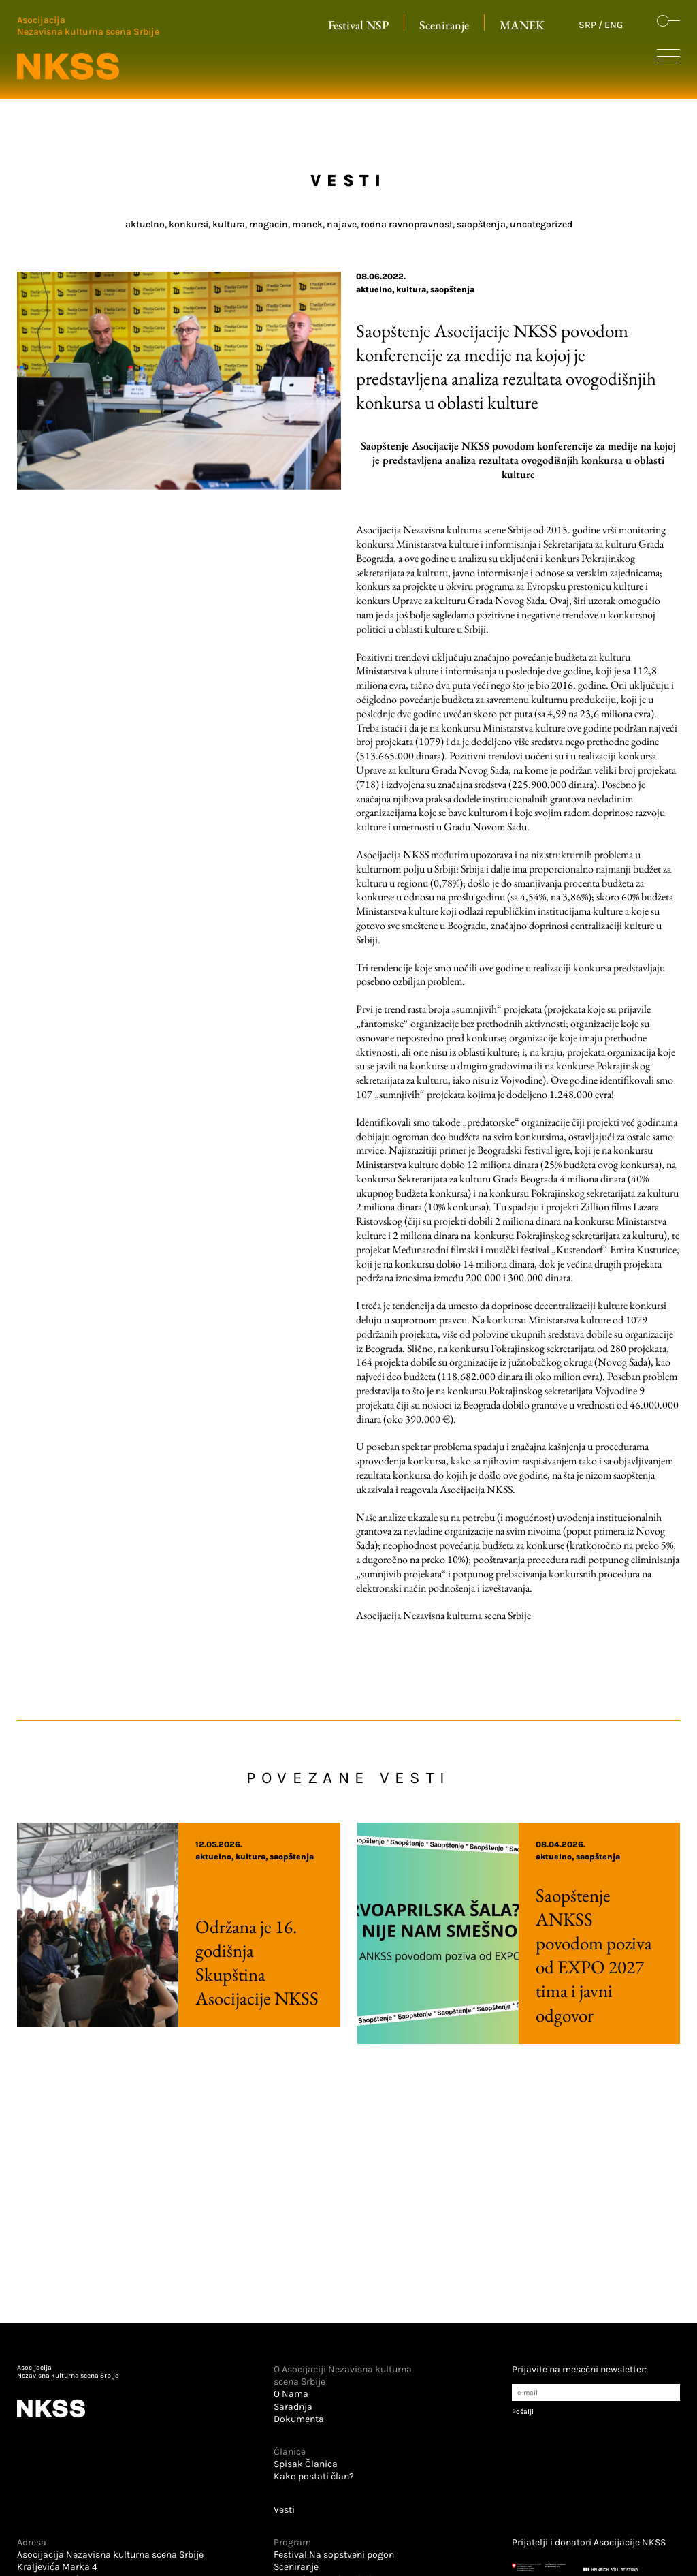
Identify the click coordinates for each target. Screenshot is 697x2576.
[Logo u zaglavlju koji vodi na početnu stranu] (88, 48)
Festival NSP (358, 25)
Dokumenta (299, 2419)
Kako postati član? (314, 2476)
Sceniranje (444, 25)
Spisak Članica (306, 2464)
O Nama (291, 2394)
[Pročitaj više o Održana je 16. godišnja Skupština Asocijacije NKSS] (97, 1925)
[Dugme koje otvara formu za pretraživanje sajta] (668, 22)
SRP (587, 25)
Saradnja (293, 2407)
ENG (613, 25)
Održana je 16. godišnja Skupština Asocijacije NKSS (220, 1962)
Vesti (284, 2509)
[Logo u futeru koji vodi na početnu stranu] (114, 2393)
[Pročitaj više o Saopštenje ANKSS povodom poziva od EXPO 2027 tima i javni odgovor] (438, 1933)
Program (292, 2542)
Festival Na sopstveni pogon (334, 2554)
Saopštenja (452, 289)
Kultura (411, 289)
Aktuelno (374, 289)
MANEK (522, 25)
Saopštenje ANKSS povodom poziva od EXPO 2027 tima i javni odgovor (558, 1954)
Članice (290, 2451)
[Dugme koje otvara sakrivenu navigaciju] (668, 59)
